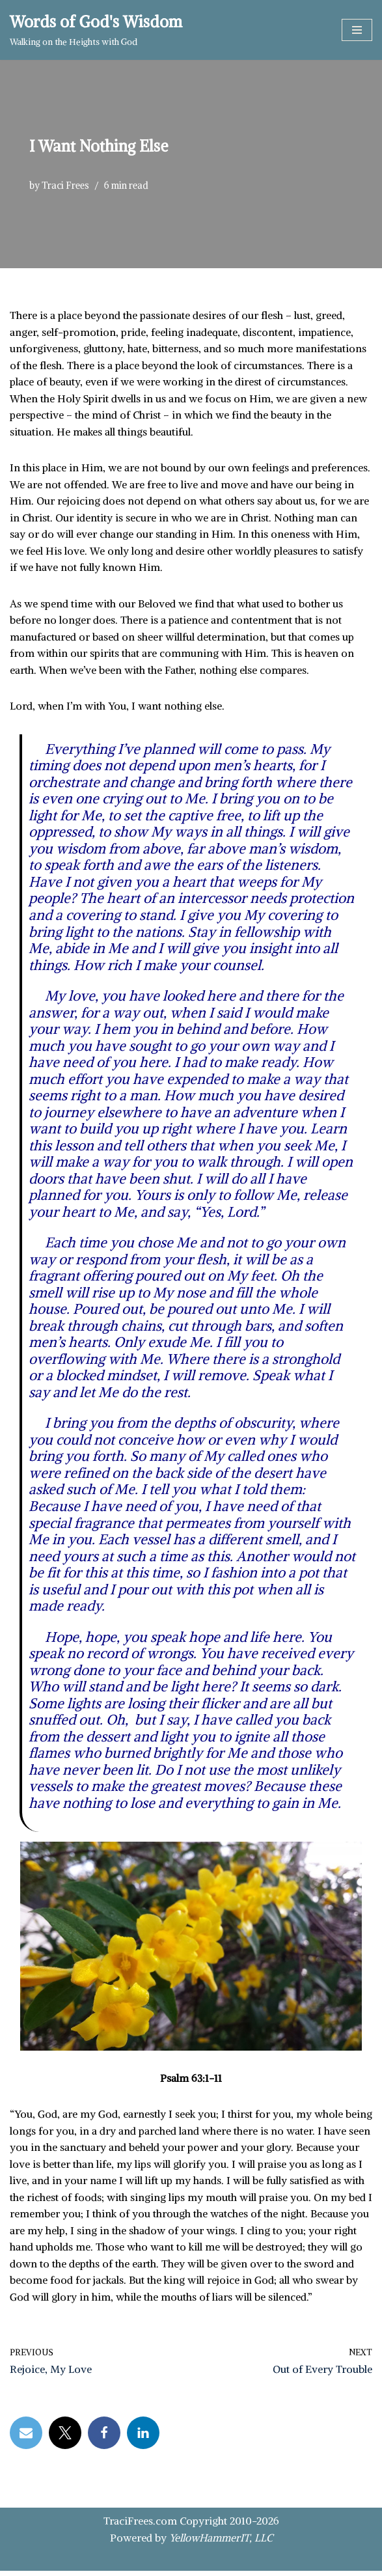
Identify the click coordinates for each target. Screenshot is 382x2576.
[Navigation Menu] (357, 30)
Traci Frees (65, 185)
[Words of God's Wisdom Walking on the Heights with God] (96, 30)
